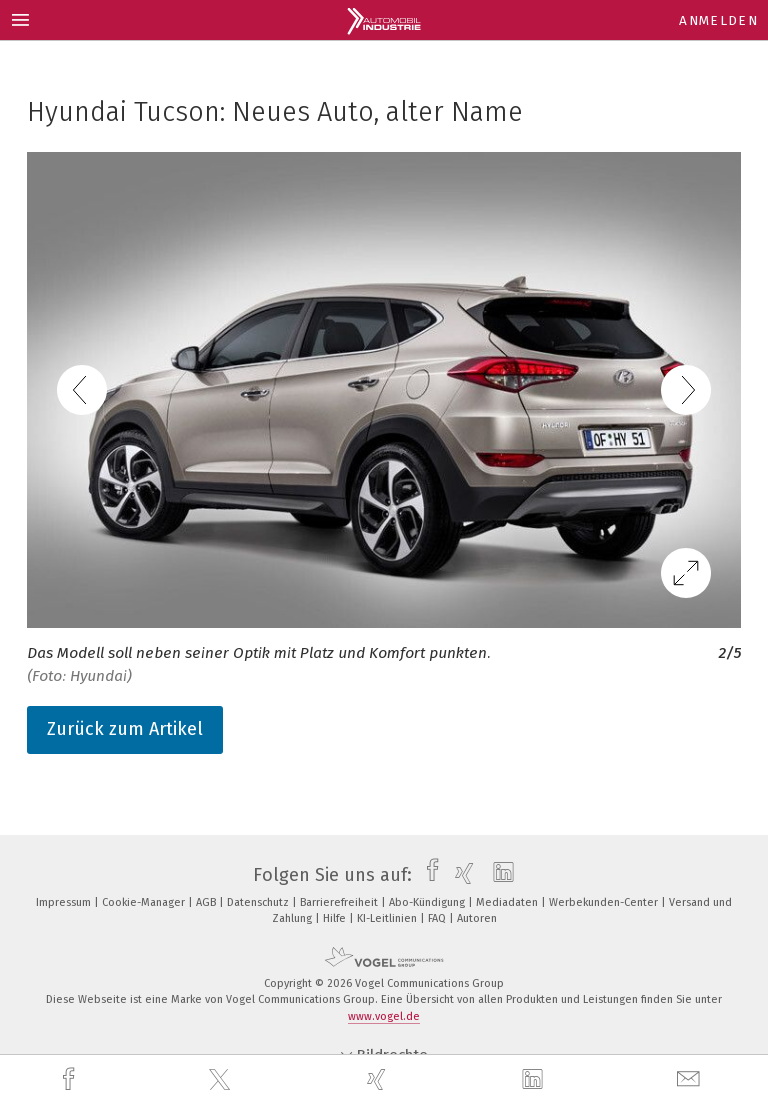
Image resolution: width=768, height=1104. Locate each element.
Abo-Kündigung (428, 902)
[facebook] (71, 1079)
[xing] (379, 1079)
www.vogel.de (384, 1016)
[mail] (691, 1079)
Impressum (65, 902)
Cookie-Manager (145, 902)
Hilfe (336, 918)
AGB (207, 902)
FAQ (438, 918)
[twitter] (222, 1080)
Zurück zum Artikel (125, 729)
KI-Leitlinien (388, 918)
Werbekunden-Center (605, 902)
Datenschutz (259, 902)
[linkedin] (535, 1080)
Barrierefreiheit (340, 902)
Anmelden (718, 20)
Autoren (477, 918)
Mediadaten (508, 902)
